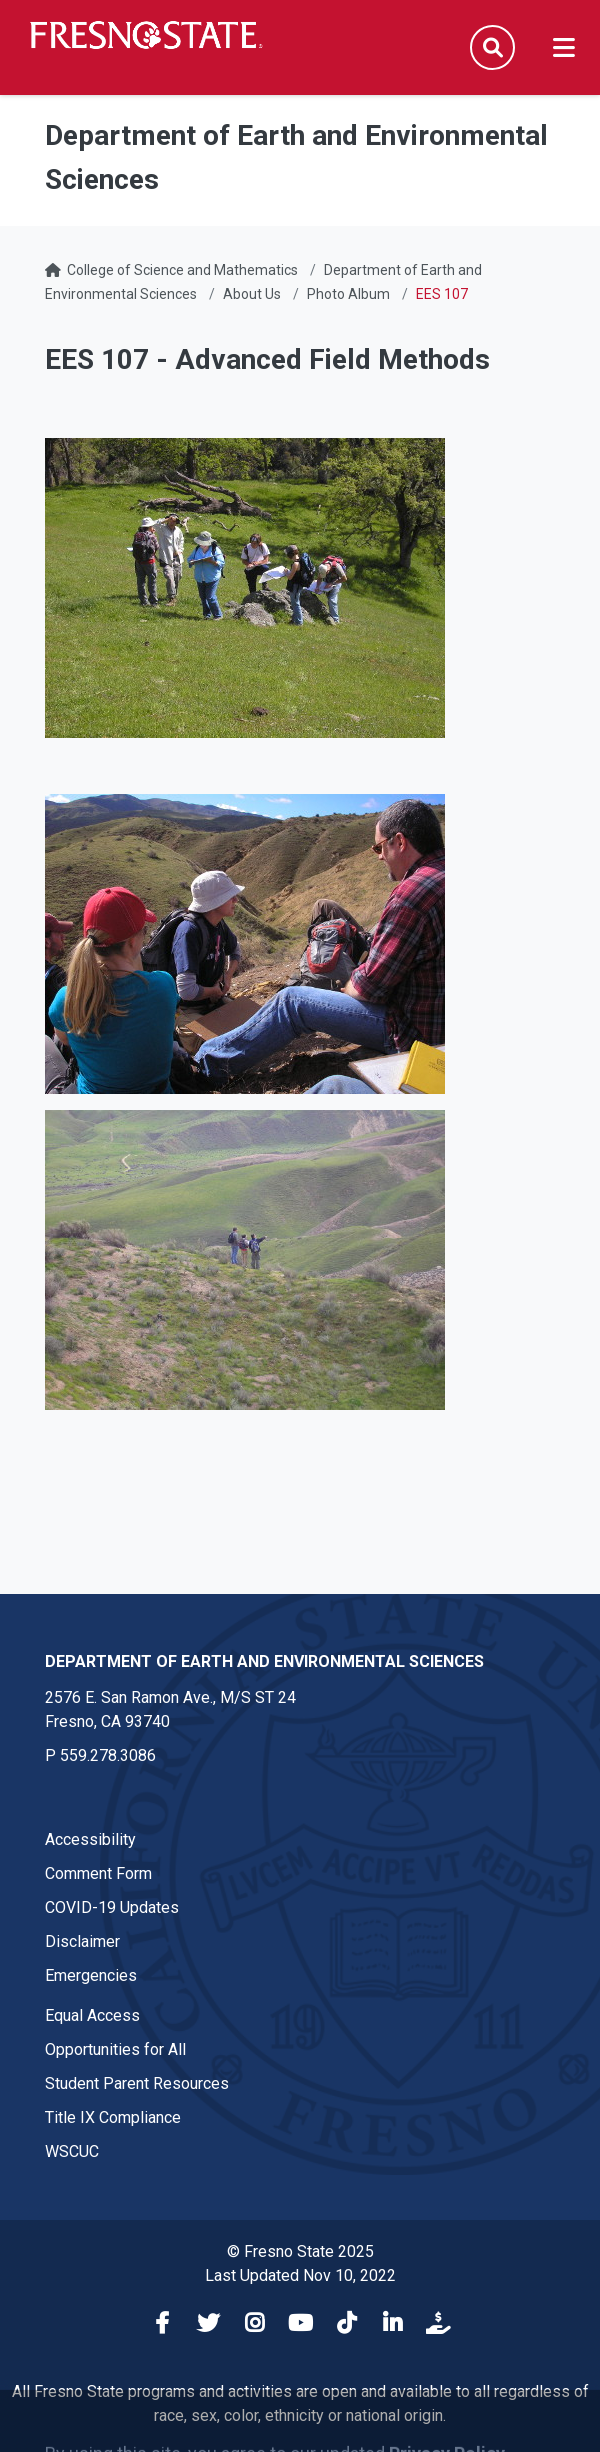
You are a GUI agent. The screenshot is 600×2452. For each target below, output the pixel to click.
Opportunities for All (115, 2049)
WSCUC (72, 2151)
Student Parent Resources (137, 2083)
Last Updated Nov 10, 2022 (300, 2275)
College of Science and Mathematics (182, 270)
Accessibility (90, 1839)
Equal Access (92, 2015)
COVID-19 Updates (112, 1907)
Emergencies (91, 1975)
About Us (252, 294)
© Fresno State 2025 (300, 2251)
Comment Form (98, 1873)
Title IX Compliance (113, 2117)
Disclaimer (82, 1941)
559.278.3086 (108, 1755)
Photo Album (348, 294)
